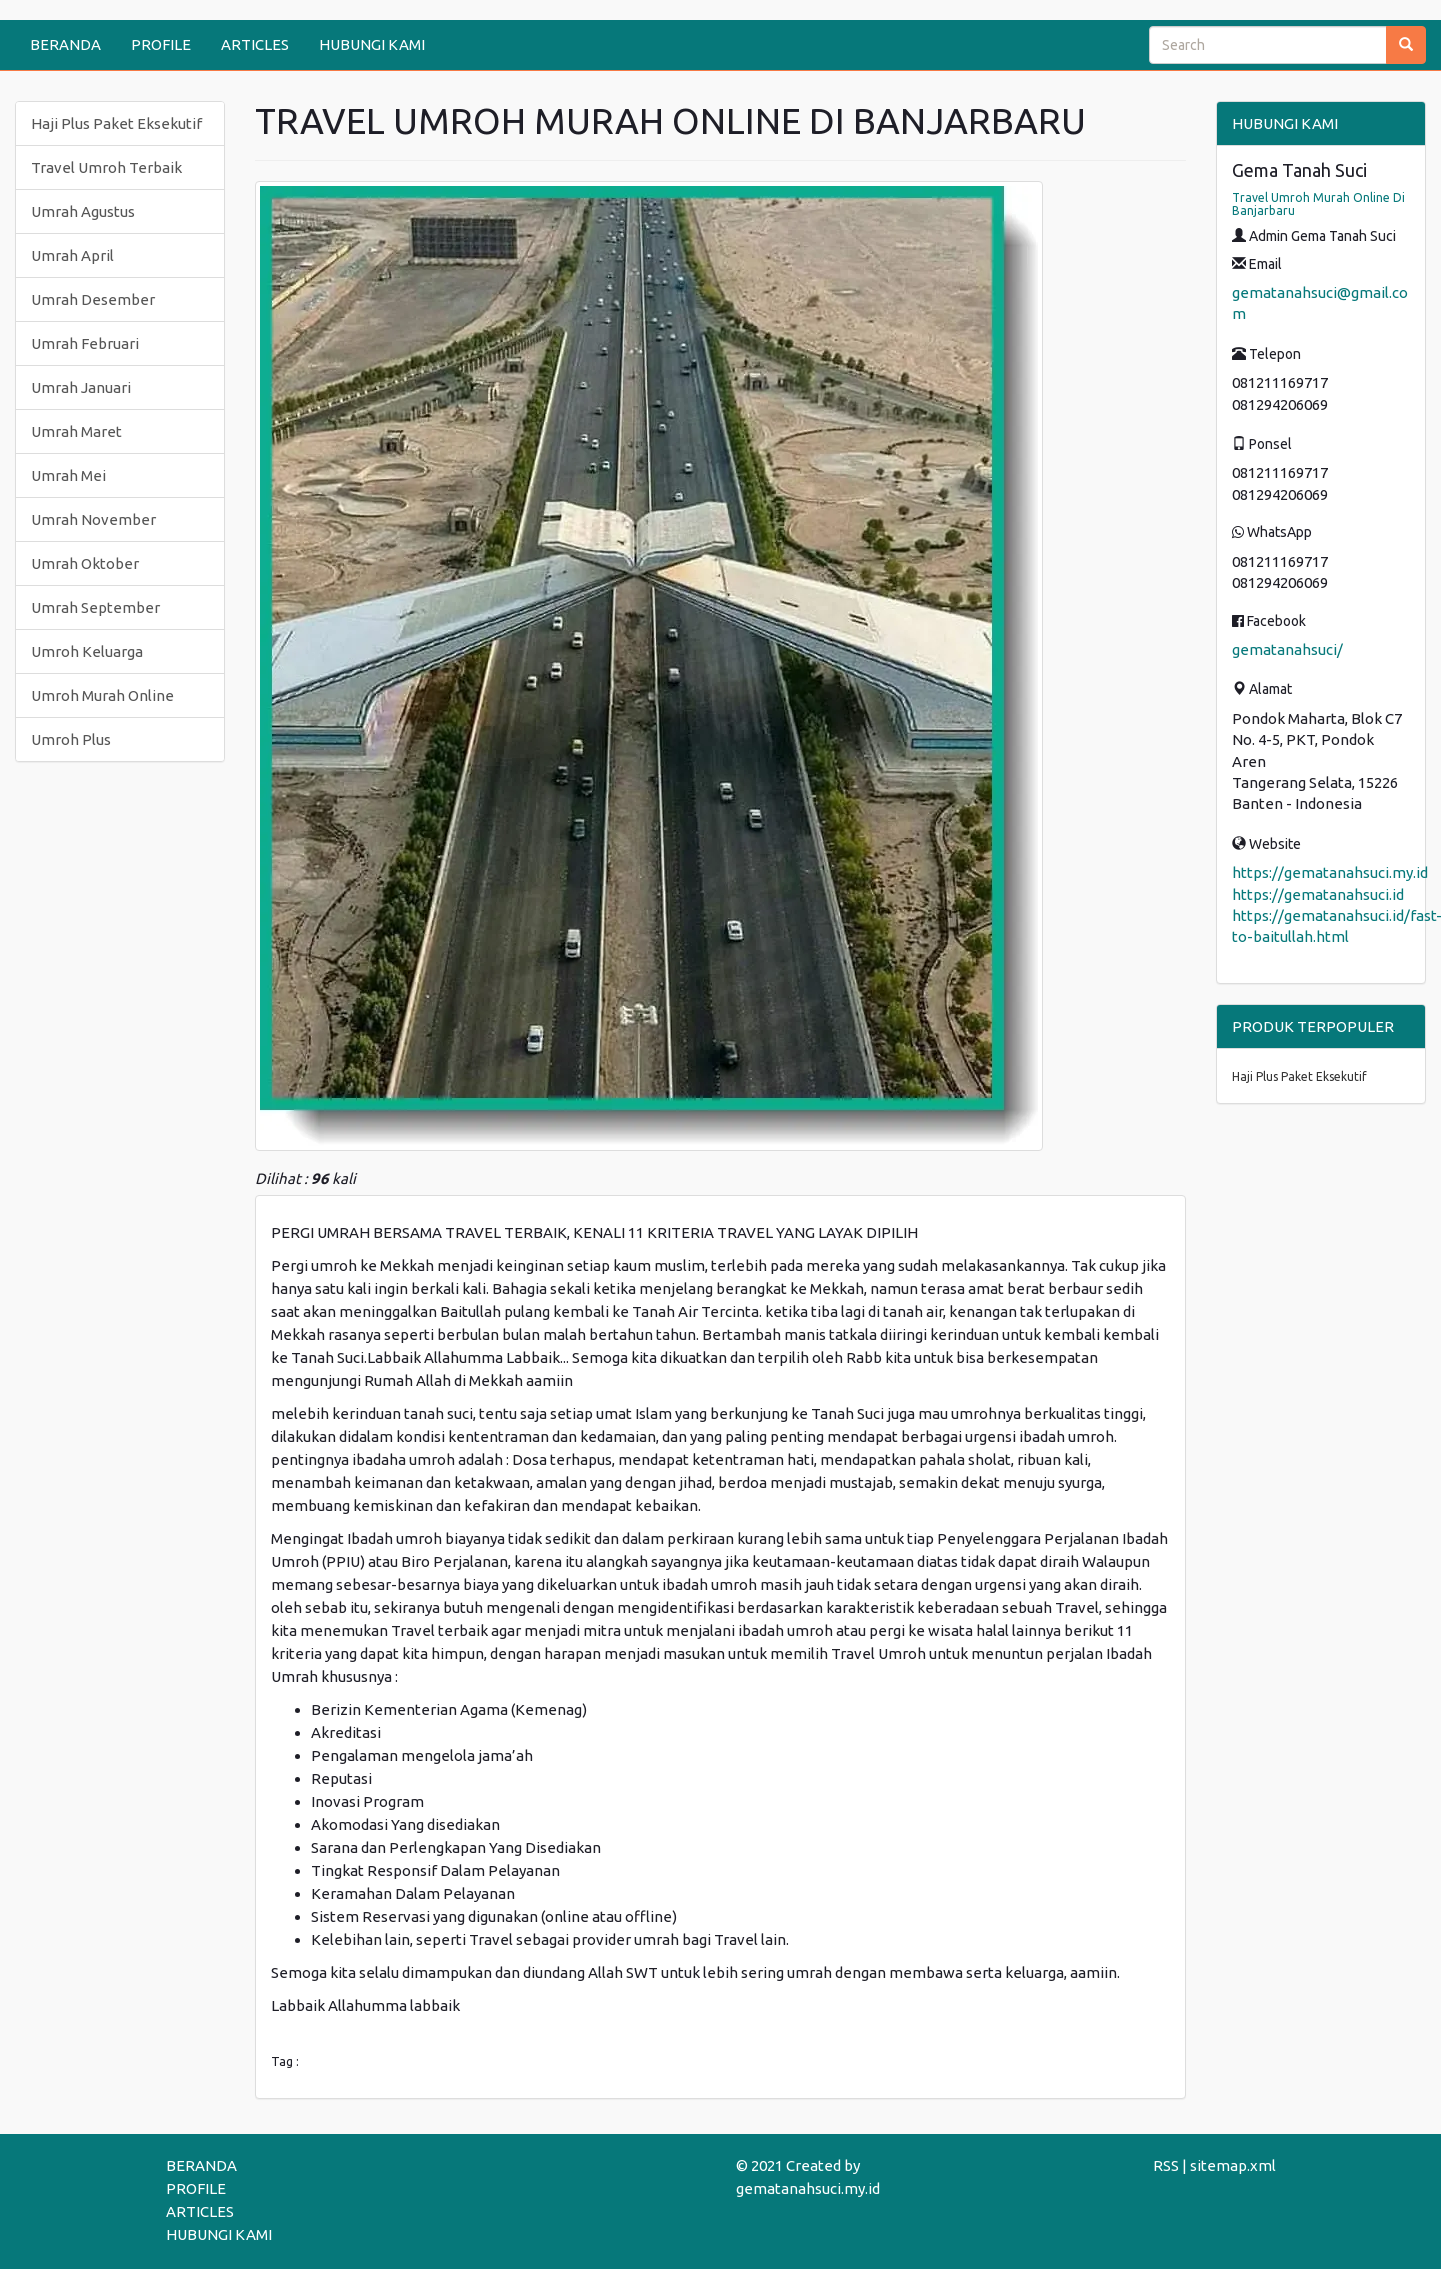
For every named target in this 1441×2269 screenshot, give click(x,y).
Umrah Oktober (85, 563)
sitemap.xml (1233, 2165)
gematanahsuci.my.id (808, 2188)
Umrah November (93, 519)
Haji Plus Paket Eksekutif (116, 123)
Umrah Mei (68, 475)
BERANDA (65, 44)
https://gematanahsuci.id (1318, 894)
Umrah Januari (81, 387)
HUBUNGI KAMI (372, 44)
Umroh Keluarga (87, 651)
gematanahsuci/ (1287, 649)
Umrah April (72, 255)
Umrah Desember (93, 299)
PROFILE (161, 44)
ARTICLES (255, 44)
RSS (1166, 2165)
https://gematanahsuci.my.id (1330, 872)
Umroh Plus (71, 739)
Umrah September (95, 607)
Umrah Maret (76, 431)
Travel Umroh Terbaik (106, 167)
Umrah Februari (85, 343)
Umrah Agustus (83, 211)
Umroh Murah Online (102, 695)
